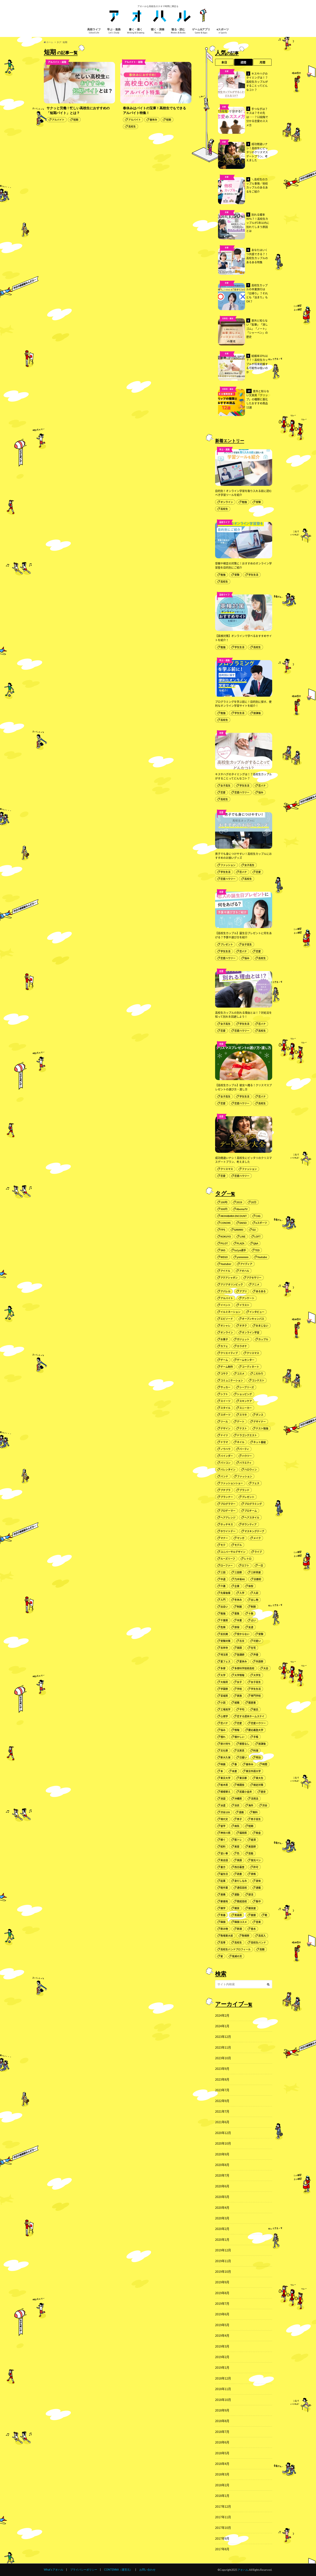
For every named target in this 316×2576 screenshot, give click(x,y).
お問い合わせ (147, 2569)
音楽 (258, 1922)
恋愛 (227, 71)
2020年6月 (222, 2186)
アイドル (225, 1271)
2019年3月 (222, 2346)
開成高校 (242, 1901)
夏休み (243, 1661)
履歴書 (252, 1702)
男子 (239, 1819)
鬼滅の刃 (237, 1956)
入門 (222, 1600)
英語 (239, 1860)
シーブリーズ (246, 1387)
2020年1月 (222, 2239)
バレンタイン (227, 1469)
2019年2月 (222, 2357)
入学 (241, 1593)
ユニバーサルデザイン (232, 1552)
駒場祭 (245, 1936)
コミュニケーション (231, 1380)
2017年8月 (222, 2549)
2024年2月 (222, 2015)
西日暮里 (239, 1867)
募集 (236, 1613)
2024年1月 (222, 2026)
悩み (260, 792)
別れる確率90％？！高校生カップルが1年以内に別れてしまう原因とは (243, 225)
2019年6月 (222, 2314)
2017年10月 (223, 2527)
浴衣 (236, 1805)
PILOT (224, 1243)
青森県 (238, 1915)
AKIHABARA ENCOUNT (233, 1216)
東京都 (243, 1778)
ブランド (244, 1490)
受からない (243, 1634)
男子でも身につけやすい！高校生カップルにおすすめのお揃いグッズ (243, 835)
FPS (222, 1230)
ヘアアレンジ (227, 1517)
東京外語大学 (253, 1771)
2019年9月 (222, 2282)
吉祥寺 (224, 1648)
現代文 (224, 1819)
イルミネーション (230, 1312)
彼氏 (255, 1709)
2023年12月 (223, 2036)
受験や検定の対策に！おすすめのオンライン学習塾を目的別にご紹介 (243, 545)
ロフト (245, 1565)
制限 (253, 1606)
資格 (253, 1874)
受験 (258, 502)
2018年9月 (222, 2410)
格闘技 (240, 1785)
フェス (255, 1483)
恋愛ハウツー (241, 792)
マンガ (240, 1538)
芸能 (250, 1853)
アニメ (255, 1284)
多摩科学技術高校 (244, 1668)
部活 (250, 1894)
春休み (153, 120)
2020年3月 (222, 2218)
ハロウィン (250, 1469)
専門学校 (256, 1696)
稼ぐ (222, 1840)
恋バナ (262, 785)
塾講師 (240, 1654)
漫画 (241, 1812)
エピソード (226, 1319)
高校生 (132, 126)
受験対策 (225, 1641)
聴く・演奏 (157, 31)
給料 (222, 1846)
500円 (223, 1209)
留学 (222, 1826)
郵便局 (224, 1901)
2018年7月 (222, 2431)
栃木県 (224, 1785)
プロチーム (250, 1511)
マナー (224, 1538)
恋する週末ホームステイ (250, 1716)
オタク (243, 1325)
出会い (224, 1606)
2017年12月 (223, 2506)
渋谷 (264, 1805)
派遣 (222, 1805)
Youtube (262, 1257)
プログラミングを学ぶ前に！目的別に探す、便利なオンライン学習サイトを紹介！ (243, 683)
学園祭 (224, 1689)
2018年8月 (222, 2421)
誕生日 (224, 1874)
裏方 (222, 1867)
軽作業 (224, 1888)
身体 (258, 1881)
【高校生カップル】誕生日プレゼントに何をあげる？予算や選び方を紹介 (243, 915)
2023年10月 (223, 2058)
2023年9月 (222, 2068)
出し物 (254, 1600)
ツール (224, 1421)
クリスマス (226, 1169)
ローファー (226, 1565)
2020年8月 (222, 2164)
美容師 (252, 1846)
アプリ (243, 1291)
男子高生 (256, 1819)
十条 (250, 1613)
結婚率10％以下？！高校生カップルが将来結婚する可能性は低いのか (243, 367)
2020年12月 (223, 2132)
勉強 (244, 502)
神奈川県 (225, 1833)
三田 (222, 1572)
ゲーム (224, 1360)
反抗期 (224, 1634)
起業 (222, 1881)
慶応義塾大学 (255, 1730)
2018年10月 (223, 2399)
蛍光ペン (256, 1860)
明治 (258, 1757)
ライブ (258, 1552)
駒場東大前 (226, 1936)
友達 (250, 1627)
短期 (75, 120)
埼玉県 (224, 1654)
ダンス (259, 1415)
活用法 (254, 1798)
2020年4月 (222, 2207)
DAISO (243, 1223)
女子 (239, 1682)
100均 (223, 1202)
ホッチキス (226, 1524)
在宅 (253, 1648)
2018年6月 (222, 2442)
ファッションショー (231, 1483)
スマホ (243, 1415)
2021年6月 (222, 2122)
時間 (264, 1764)
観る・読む (178, 31)
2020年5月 (222, 2196)
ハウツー (247, 1456)
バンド (224, 1476)
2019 (239, 1202)
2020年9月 (222, 2154)
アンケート (248, 1298)
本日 (224, 62)
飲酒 (239, 1929)
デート (240, 1421)
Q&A (255, 1243)
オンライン (226, 502)
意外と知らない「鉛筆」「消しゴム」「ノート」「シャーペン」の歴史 (243, 331)
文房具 (240, 1750)
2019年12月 (223, 2250)
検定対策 (258, 1785)
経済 (253, 1840)
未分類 (227, 183)
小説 (222, 1702)
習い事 (224, 1853)
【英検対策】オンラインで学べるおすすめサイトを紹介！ (243, 618)
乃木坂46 (239, 1579)
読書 (239, 1874)
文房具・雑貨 (227, 318)
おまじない (262, 1325)
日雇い (243, 1757)
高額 (262, 1949)
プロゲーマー (227, 1511)
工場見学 (225, 1709)
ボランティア (249, 1524)
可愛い (257, 1641)
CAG (258, 1216)
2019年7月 (222, 2303)
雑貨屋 (252, 1908)
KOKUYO (225, 1236)
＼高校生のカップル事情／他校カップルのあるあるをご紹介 (243, 190)
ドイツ (224, 1435)
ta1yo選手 (240, 1250)
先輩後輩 (225, 1593)
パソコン (225, 1463)
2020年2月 (222, 2228)
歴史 (263, 1792)
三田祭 (238, 1572)
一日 (260, 1565)
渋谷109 (225, 1812)
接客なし (244, 1744)
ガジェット (243, 1339)
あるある (261, 1291)
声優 (255, 1654)
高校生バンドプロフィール (235, 1949)
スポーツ (225, 1415)
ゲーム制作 (226, 1367)
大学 (222, 1675)
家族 (239, 1696)
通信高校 (242, 1888)
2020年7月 (222, 2175)
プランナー (226, 1497)
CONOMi (225, 1223)
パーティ (244, 1449)
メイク (257, 1538)
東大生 (259, 1778)
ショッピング (244, 1394)
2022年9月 (222, 2100)
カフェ (224, 1346)
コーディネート (250, 1367)
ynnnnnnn (242, 1257)
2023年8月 (222, 2079)
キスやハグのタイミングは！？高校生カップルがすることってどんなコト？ (243, 84)
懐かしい (239, 1737)
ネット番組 (259, 1442)
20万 (253, 1202)
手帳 (255, 1737)
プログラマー (227, 1504)
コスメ (240, 1373)
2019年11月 (223, 2261)
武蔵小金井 (245, 1792)
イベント (225, 1305)
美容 (236, 1846)
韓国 (222, 1922)
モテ (222, 1545)
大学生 (257, 1675)
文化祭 (224, 1750)
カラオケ (242, 1346)
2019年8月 (222, 2293)
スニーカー (245, 1408)
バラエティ (245, 1463)
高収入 (262, 1936)
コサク (224, 1373)
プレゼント (226, 944)
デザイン (225, 1428)
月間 (262, 62)
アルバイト (58, 120)
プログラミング (253, 1504)
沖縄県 (238, 1798)
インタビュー (256, 1312)
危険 (222, 1627)
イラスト (244, 1305)
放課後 (257, 713)
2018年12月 (223, 2378)
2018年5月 (222, 2453)
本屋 (234, 1771)
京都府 (257, 1579)
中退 (222, 1579)
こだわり (258, 1373)
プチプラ (225, 1490)
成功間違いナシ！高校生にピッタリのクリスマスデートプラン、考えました (243, 155)
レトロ (247, 1559)
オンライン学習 (250, 1332)
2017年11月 (223, 2517)
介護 (222, 1586)
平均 (241, 1709)
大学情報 (239, 1675)
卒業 (239, 1620)
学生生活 (253, 575)
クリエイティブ (229, 1353)
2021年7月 (222, 2111)
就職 (236, 1702)
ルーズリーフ (227, 1559)
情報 (236, 1730)
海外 (250, 1805)
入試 (255, 1593)
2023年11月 (223, 2047)
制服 (239, 1606)
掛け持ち (225, 1744)
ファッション (227, 865)
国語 (239, 1648)
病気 (236, 1826)
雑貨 (236, 1908)
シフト (224, 1394)
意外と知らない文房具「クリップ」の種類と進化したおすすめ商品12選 (243, 402)
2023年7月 (222, 2090)
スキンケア (245, 1401)
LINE (242, 1236)
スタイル (225, 1408)
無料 (255, 1812)
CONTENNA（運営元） (118, 2569)
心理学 (224, 1716)
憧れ (222, 1737)
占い (253, 1620)
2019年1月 (222, 2367)
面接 (253, 1915)
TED (257, 1250)
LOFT (257, 1236)
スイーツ (225, 1401)
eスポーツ (223, 31)
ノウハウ (225, 1449)
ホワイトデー (227, 1531)
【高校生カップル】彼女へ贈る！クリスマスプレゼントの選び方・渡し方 (243, 1067)
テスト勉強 (262, 1428)
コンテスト (258, 1380)
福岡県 (243, 1833)
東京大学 (225, 1778)
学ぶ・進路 (114, 31)
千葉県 (224, 1620)
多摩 (222, 1668)
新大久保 (225, 1757)
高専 (222, 1942)
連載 (258, 1888)
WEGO (224, 1257)
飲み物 (224, 1929)
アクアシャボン (229, 1277)
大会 (265, 1668)
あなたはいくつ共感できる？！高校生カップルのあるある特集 (243, 261)
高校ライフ (94, 31)
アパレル (225, 1291)
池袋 (222, 1798)
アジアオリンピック (231, 1284)
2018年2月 (222, 2485)
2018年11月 (223, 2389)
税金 (258, 1833)
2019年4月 (222, 2335)
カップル (263, 1339)
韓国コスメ (240, 1922)
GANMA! (238, 1230)
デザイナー (259, 1421)
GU (254, 1230)
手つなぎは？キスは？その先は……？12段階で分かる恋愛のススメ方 (243, 120)
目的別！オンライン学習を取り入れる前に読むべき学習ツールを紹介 (243, 473)
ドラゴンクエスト (247, 1435)
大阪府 (224, 1682)
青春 (222, 1915)
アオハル (244, 1271)
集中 (258, 1901)
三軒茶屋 (256, 1572)
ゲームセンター (245, 1360)
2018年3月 (222, 2474)
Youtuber (225, 1264)
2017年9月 (222, 2538)
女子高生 (225, 785)
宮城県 (224, 1696)
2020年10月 (223, 2143)
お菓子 (224, 1339)
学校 (239, 1689)
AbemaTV (241, 1209)
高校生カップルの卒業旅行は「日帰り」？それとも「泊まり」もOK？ (243, 296)
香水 (253, 1929)
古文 (241, 1641)
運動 (236, 1894)
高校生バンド (258, 1942)
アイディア (246, 1264)
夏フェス (225, 1661)
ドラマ (224, 1442)
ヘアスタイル (251, 1517)
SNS (222, 1250)
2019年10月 (223, 2271)
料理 (255, 1750)
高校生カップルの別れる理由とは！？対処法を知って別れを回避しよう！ (243, 994)
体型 (250, 1586)
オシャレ (225, 1325)
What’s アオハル (53, 2569)
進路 (222, 1894)
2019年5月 (222, 2325)
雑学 (222, 1908)
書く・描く (135, 31)
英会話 (224, 1860)
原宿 (236, 1627)
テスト (243, 1428)
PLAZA (240, 1243)
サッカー (225, 1387)
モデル (238, 1545)
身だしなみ (240, 1881)
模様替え (225, 1792)
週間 (243, 62)
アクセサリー (254, 1277)
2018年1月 (222, 2495)
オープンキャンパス (253, 1319)
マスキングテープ (254, 1531)
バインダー (226, 1456)
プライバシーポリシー (83, 2569)
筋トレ (238, 1840)
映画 (222, 1764)
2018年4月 (222, 2463)
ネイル (240, 1442)
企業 (236, 1586)
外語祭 (259, 1661)
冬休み (238, 1600)
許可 (255, 1867)
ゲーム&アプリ (201, 31)
